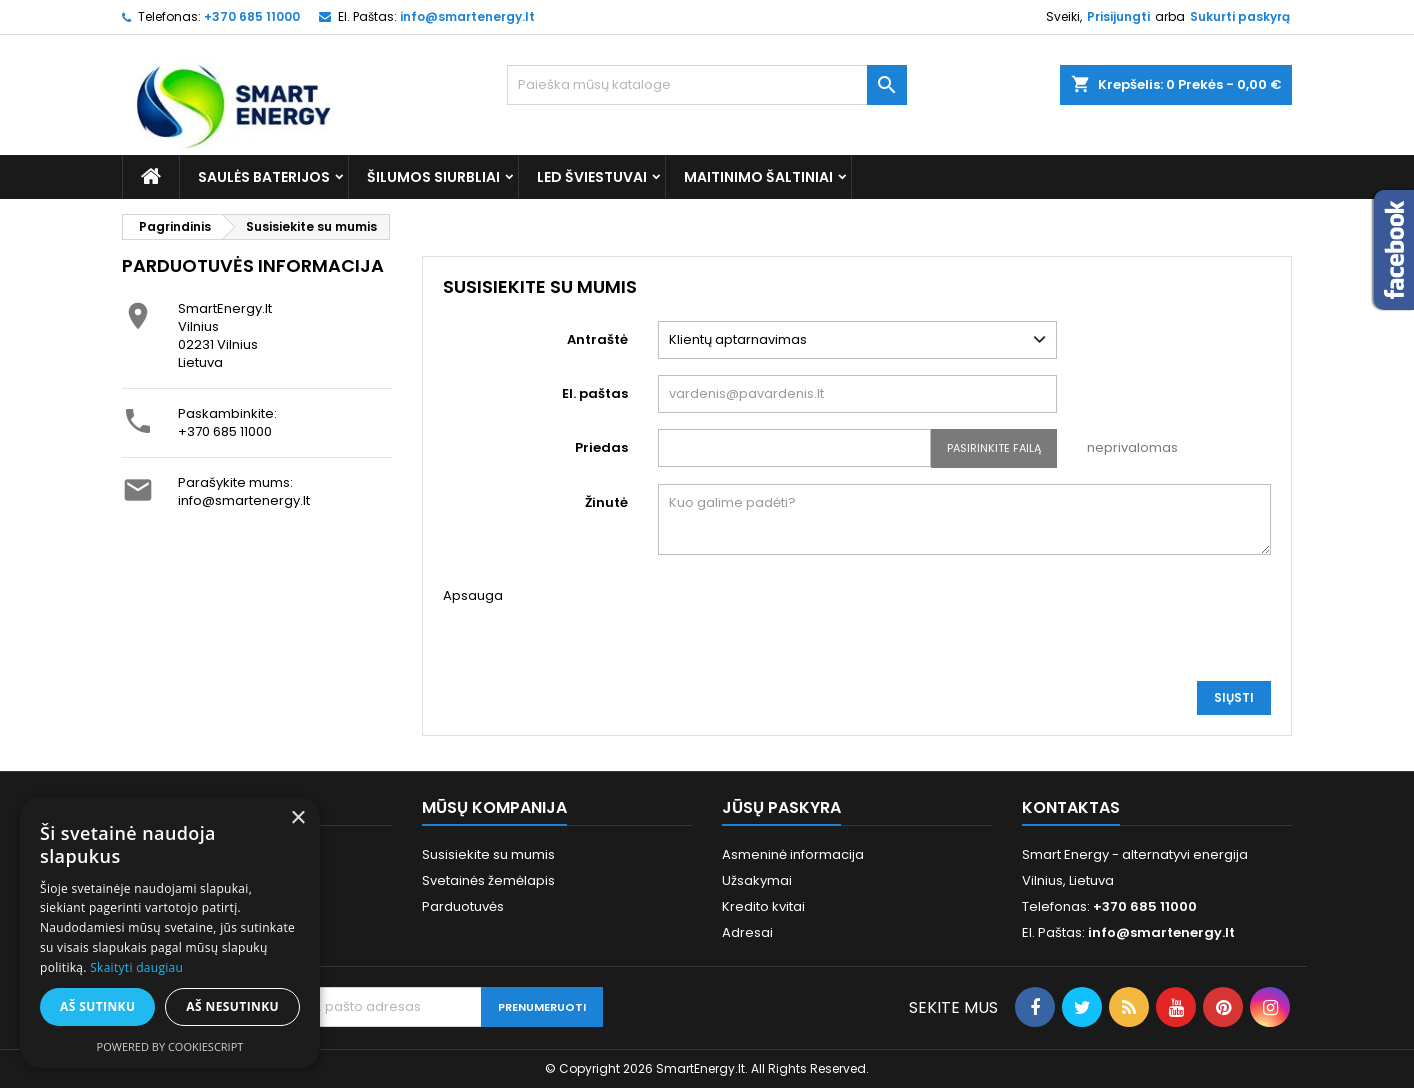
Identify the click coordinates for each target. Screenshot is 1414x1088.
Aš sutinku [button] (97, 1006)
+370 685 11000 (225, 431)
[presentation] (810, 626)
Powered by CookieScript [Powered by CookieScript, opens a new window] (170, 1046)
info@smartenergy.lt (467, 16)
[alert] (170, 932)
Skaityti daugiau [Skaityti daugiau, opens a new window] (136, 967)
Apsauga (473, 596)
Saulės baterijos (264, 177)
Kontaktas (1071, 807)
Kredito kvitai (763, 906)
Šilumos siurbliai (433, 177)
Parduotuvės (463, 906)
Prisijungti (1118, 16)
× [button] (297, 818)
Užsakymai (757, 880)
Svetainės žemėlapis (488, 880)
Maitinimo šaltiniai (758, 177)
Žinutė (606, 502)
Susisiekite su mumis (488, 854)
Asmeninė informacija (793, 854)
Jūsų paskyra (781, 807)
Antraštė (597, 339)
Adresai (747, 932)
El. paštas (595, 393)
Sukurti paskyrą (1240, 16)
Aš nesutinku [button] (232, 1006)
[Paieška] (707, 85)
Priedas (601, 447)
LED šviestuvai (592, 177)
